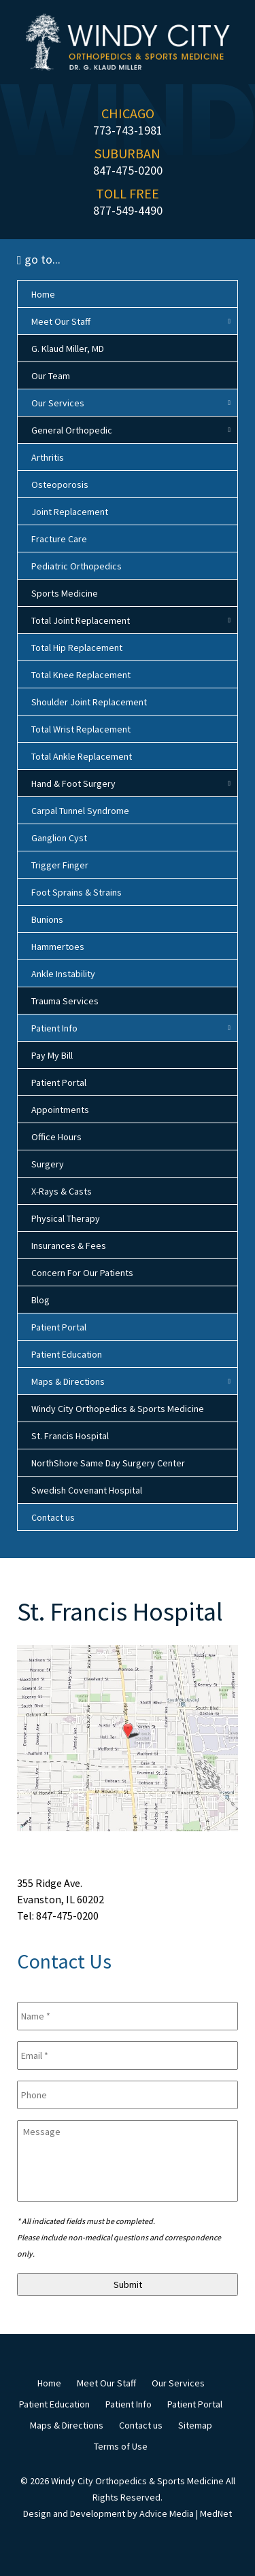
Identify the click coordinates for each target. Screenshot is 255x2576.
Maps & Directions (68, 1381)
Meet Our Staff (60, 321)
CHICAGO (127, 113)
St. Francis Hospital (70, 1436)
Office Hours (56, 1137)
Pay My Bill (52, 1055)
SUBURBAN (127, 153)
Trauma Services (65, 1001)
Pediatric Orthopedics (76, 566)
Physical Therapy (65, 1218)
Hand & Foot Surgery (73, 783)
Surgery (47, 1164)
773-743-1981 (128, 130)
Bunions (47, 919)
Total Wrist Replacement (81, 729)
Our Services (57, 403)
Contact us (53, 1517)
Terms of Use (121, 2446)
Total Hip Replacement (76, 647)
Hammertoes (57, 946)
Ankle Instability (63, 974)
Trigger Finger (59, 865)
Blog (40, 1300)
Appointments (60, 1110)
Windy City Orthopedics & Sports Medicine (117, 1408)
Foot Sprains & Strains (76, 892)
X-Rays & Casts (61, 1191)
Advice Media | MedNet (185, 2513)
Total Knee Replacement (81, 675)
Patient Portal (58, 1082)
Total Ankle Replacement (81, 756)
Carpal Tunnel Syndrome (80, 811)
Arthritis (47, 457)
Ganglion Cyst (59, 838)
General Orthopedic (71, 430)
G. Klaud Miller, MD (67, 348)
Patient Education (66, 1354)
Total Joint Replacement (80, 620)
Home (43, 294)
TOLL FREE (127, 193)
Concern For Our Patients (82, 1273)
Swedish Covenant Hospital (86, 1490)
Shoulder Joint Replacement (89, 702)
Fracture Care (59, 539)
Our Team (50, 376)
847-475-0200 (128, 170)
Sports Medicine (64, 593)
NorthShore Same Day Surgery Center (108, 1463)
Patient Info (54, 1028)
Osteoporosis (59, 484)
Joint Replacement (69, 512)
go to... (39, 259)
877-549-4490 (128, 210)
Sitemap (195, 2425)
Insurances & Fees (68, 1245)
